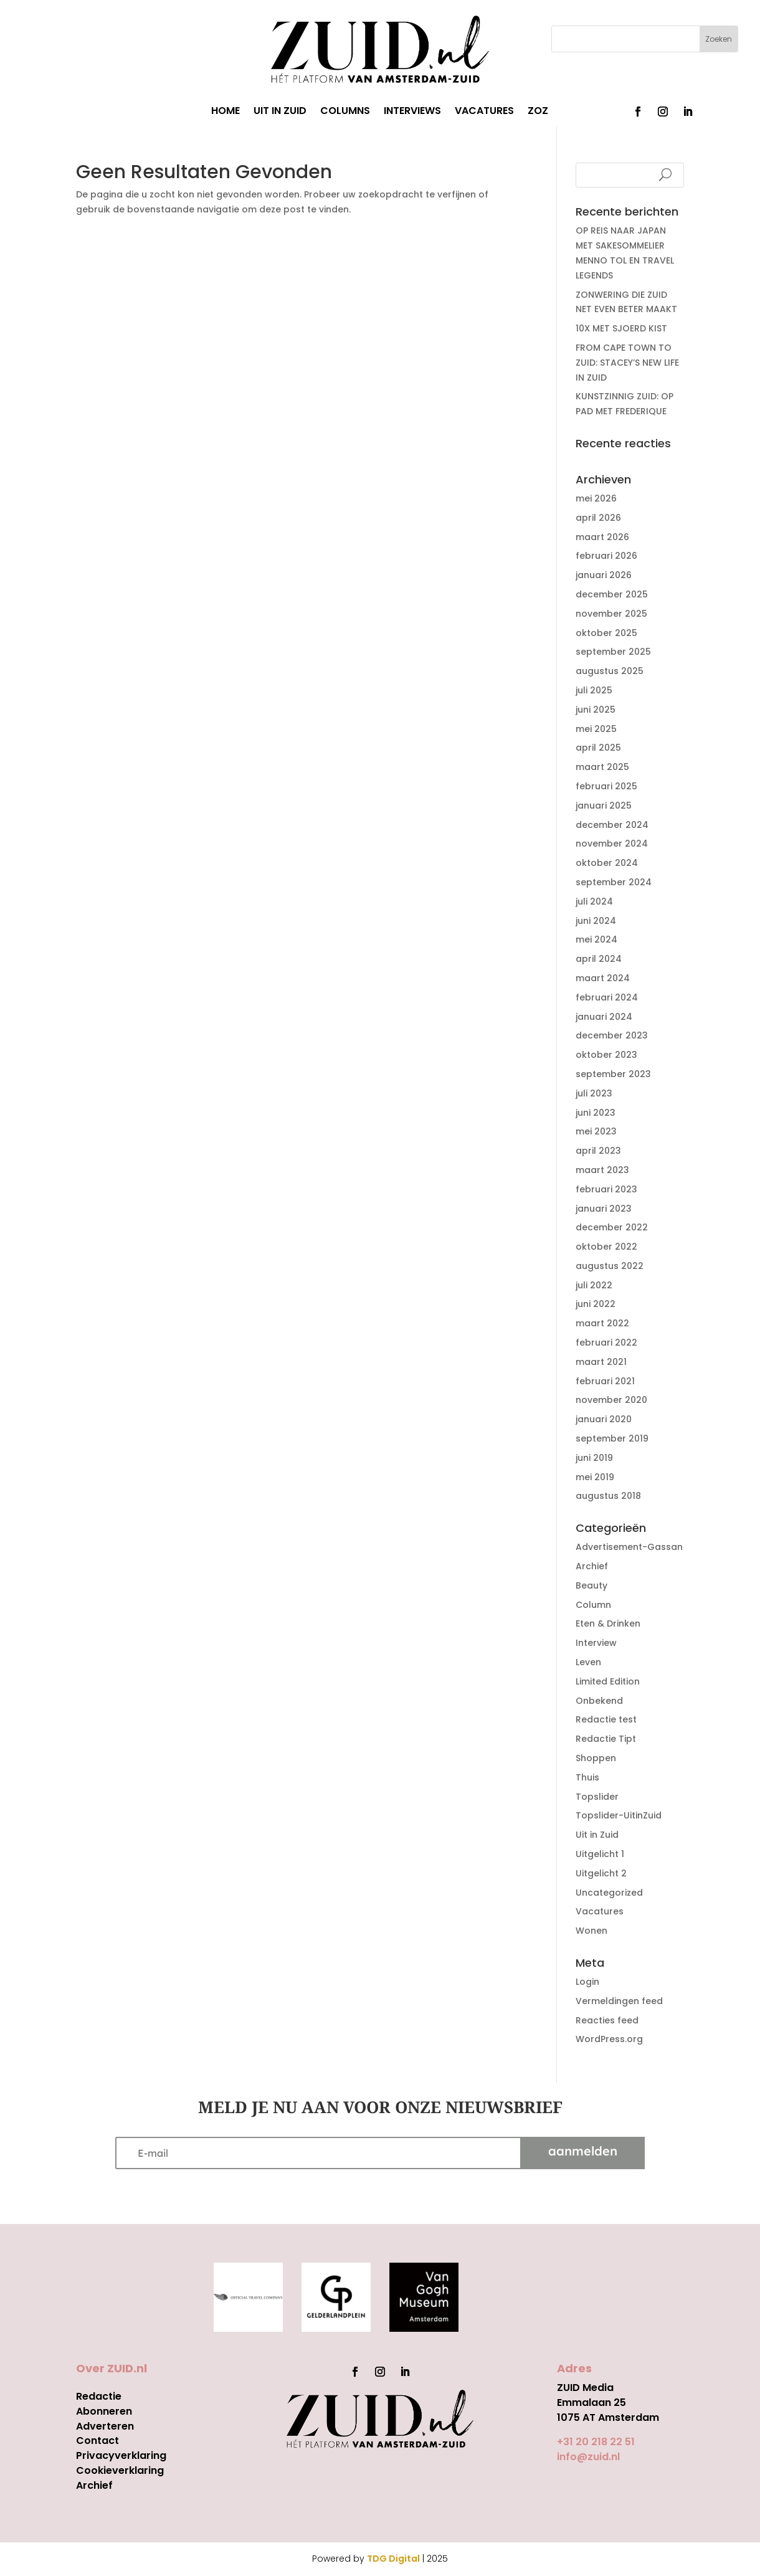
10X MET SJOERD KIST (621, 328)
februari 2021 (605, 1381)
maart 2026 (602, 537)
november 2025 (611, 613)
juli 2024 (594, 901)
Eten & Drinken (608, 1623)
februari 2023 (606, 1189)
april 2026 (598, 517)
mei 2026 (596, 498)
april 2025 (598, 747)
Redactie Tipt (606, 1738)
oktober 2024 (607, 863)
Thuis (587, 1777)
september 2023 (613, 1074)
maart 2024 (603, 978)
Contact (97, 2440)
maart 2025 (602, 767)
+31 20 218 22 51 (596, 2442)
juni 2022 (595, 1304)
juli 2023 (594, 1093)
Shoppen (596, 1758)
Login (587, 1981)
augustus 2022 (610, 1266)
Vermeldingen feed (619, 2001)
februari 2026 (606, 555)
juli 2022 (594, 1285)
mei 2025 (596, 729)
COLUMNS (345, 112)
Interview (596, 1643)
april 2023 (598, 1150)
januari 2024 (604, 1016)
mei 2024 (596, 939)
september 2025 (613, 651)
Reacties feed (607, 2020)
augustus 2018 (608, 1496)
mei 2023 (596, 1131)
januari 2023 (604, 1208)
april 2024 (599, 959)
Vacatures (600, 1911)
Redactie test (606, 1719)
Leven (588, 1662)
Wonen (591, 1930)
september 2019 (612, 1438)
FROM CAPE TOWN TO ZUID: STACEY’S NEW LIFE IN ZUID (627, 362)
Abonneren (104, 2411)
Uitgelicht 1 (600, 1854)
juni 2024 (596, 921)
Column (593, 1605)
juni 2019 (594, 1458)
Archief (592, 1566)
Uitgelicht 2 (601, 1873)
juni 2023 (595, 1112)
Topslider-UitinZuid (619, 1815)
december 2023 (612, 1035)
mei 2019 (595, 1477)
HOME (225, 112)
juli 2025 (594, 690)
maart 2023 (602, 1170)
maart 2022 (602, 1323)
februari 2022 (606, 1342)
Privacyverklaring (121, 2455)
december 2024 (612, 825)
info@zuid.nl (588, 2457)
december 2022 (612, 1227)
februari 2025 (606, 786)
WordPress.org (609, 2039)
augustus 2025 (610, 671)
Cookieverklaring (120, 2470)
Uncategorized (609, 1892)
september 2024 (614, 882)
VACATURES (484, 112)
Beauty (591, 1585)
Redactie (98, 2396)
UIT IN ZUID (280, 112)
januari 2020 (604, 1419)
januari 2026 (604, 575)
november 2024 (612, 843)
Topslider (597, 1796)
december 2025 (612, 594)
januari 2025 (604, 805)
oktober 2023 (606, 1054)
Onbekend (599, 1700)
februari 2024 (607, 997)
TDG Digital (393, 2558)
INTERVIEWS (412, 112)
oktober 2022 (606, 1246)
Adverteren (105, 2426)
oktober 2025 (606, 633)
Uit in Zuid (597, 1834)
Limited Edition (608, 1681)
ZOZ (538, 112)
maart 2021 (601, 1362)
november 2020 (611, 1400)
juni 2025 (595, 709)
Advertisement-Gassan (629, 1547)
